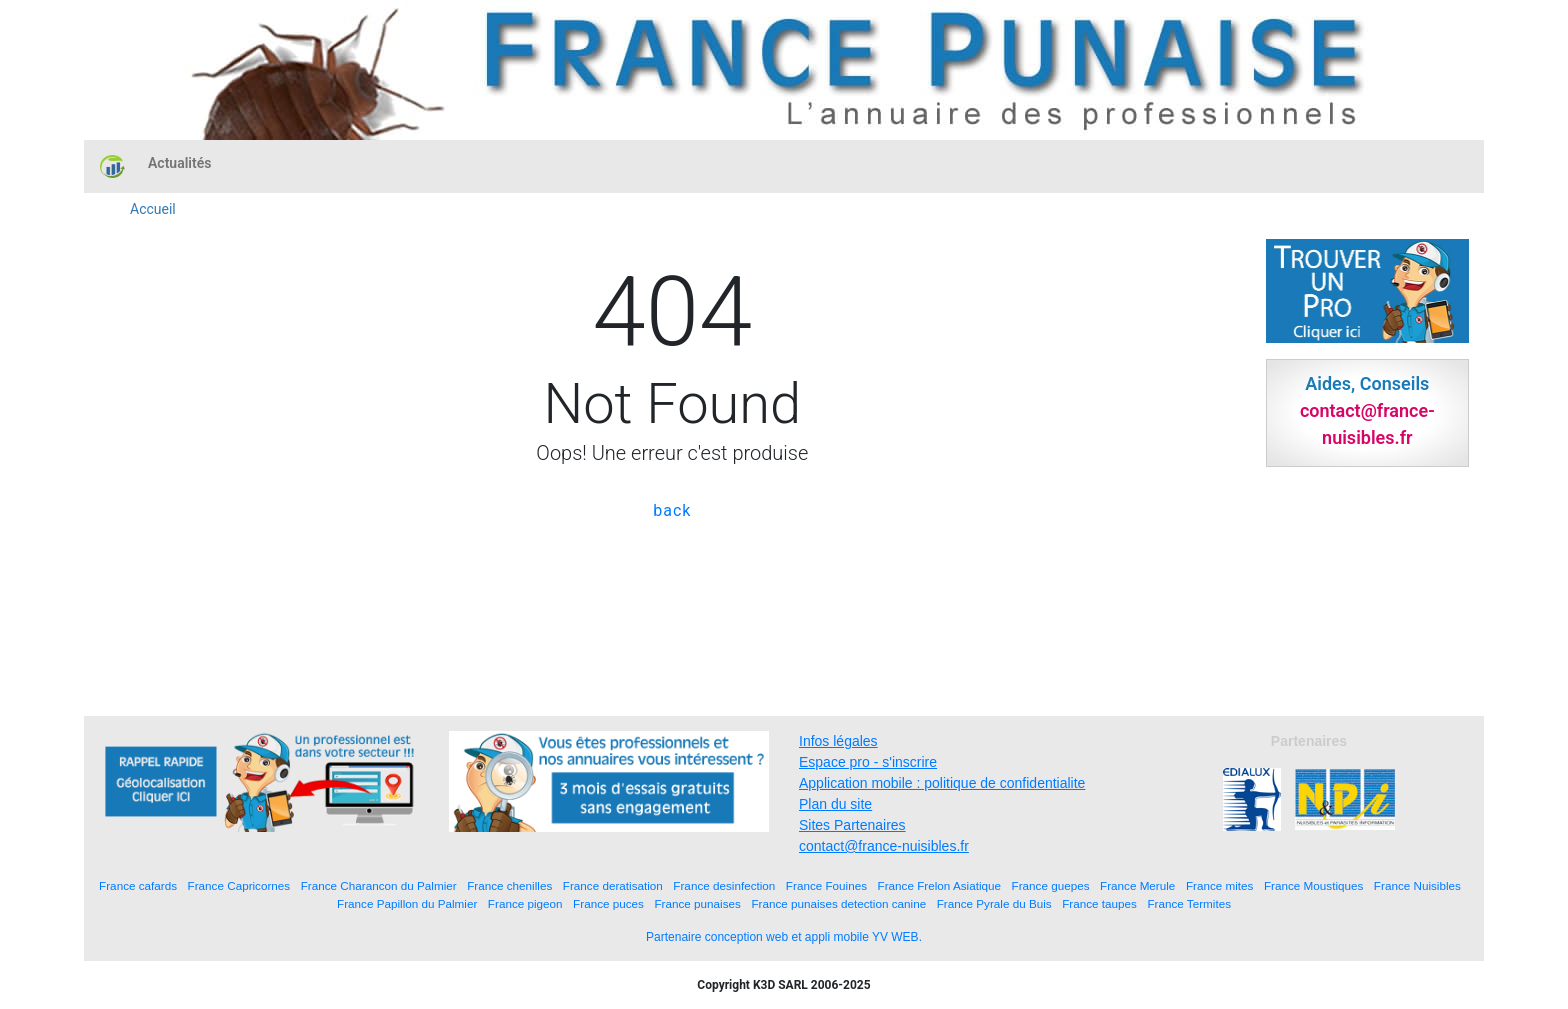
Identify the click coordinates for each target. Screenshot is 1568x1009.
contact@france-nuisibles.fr (884, 846)
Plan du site (835, 804)
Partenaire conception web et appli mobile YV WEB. (784, 937)
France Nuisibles (1417, 885)
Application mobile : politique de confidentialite (942, 783)
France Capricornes (239, 885)
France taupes (1099, 903)
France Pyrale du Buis (994, 903)
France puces (608, 903)
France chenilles (509, 885)
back (672, 510)
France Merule (1137, 885)
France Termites (1189, 903)
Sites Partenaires (852, 825)
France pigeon (525, 903)
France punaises (697, 903)
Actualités (179, 163)
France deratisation (613, 885)
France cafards (138, 885)
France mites (1220, 885)
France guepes (1051, 885)
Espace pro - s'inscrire (868, 762)
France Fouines (826, 885)
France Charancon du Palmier (379, 885)
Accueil (153, 209)
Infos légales (838, 741)
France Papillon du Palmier (407, 903)
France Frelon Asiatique (939, 885)
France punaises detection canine (838, 903)
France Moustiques (1313, 885)
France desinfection (724, 885)
